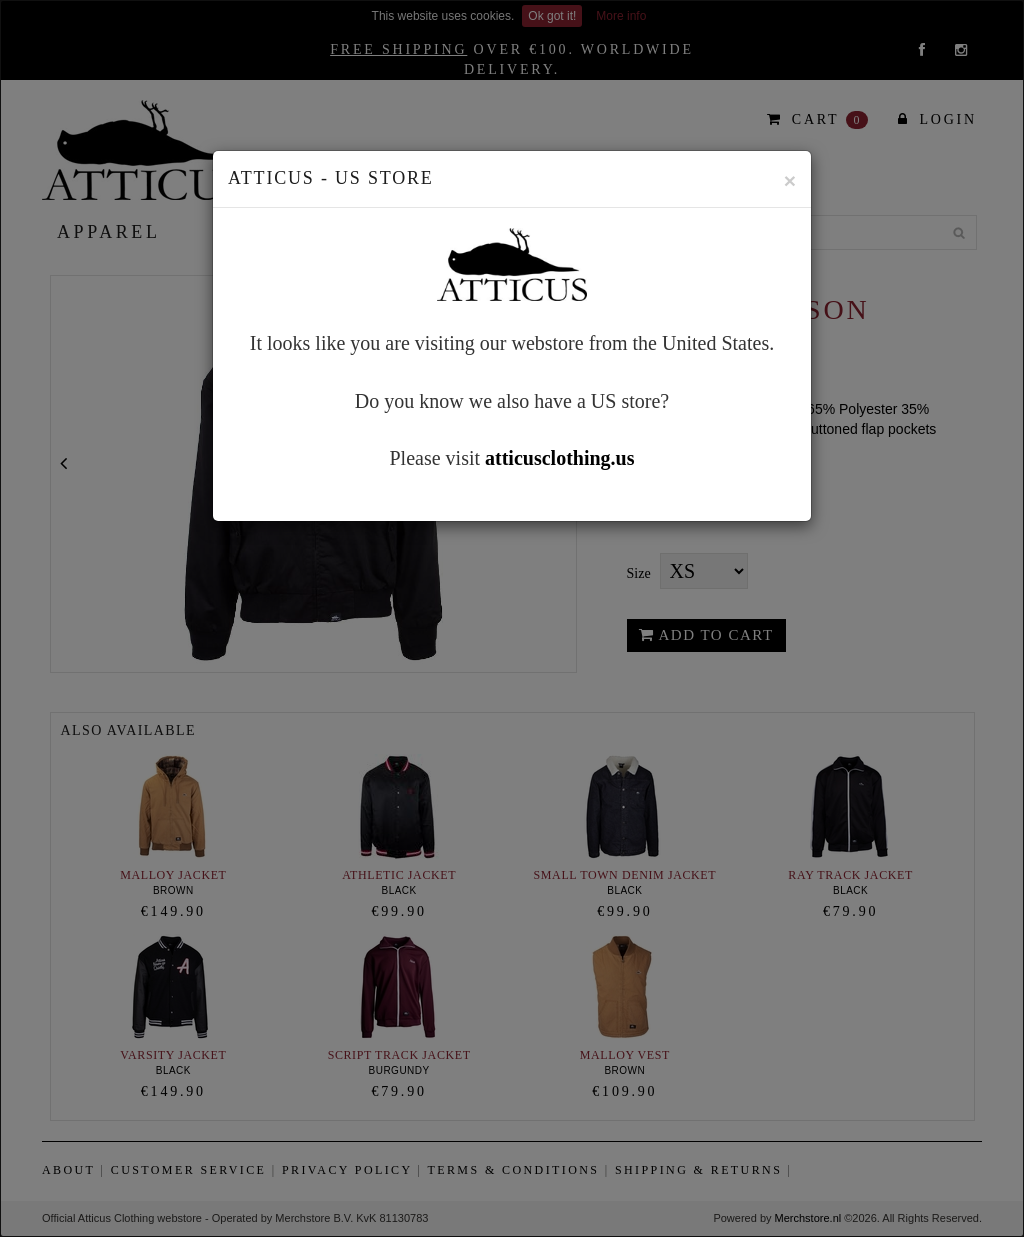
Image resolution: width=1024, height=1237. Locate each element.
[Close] (790, 180)
